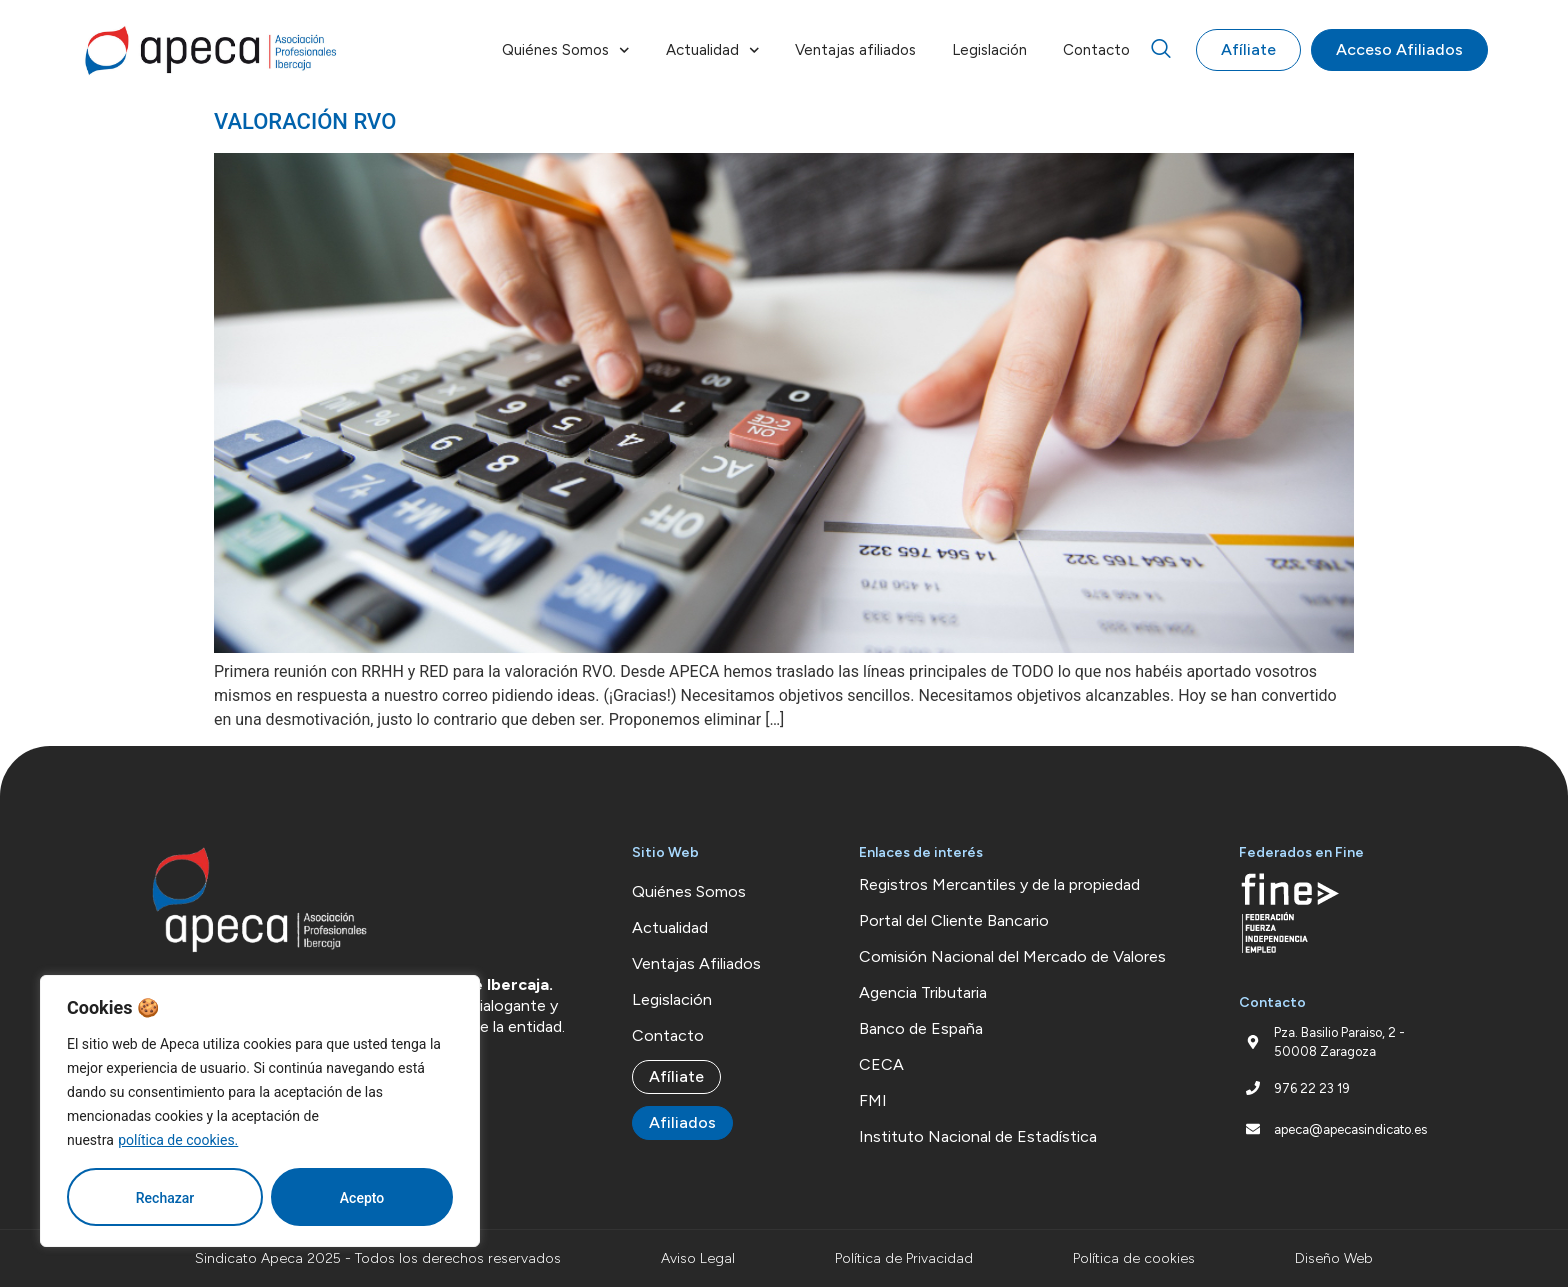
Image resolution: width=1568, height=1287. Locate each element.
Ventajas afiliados (855, 50)
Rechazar (165, 1198)
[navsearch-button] (1161, 50)
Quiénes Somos (566, 50)
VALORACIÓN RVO (305, 121)
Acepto (362, 1198)
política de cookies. (178, 1140)
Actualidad (713, 50)
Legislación (989, 50)
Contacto (1096, 50)
